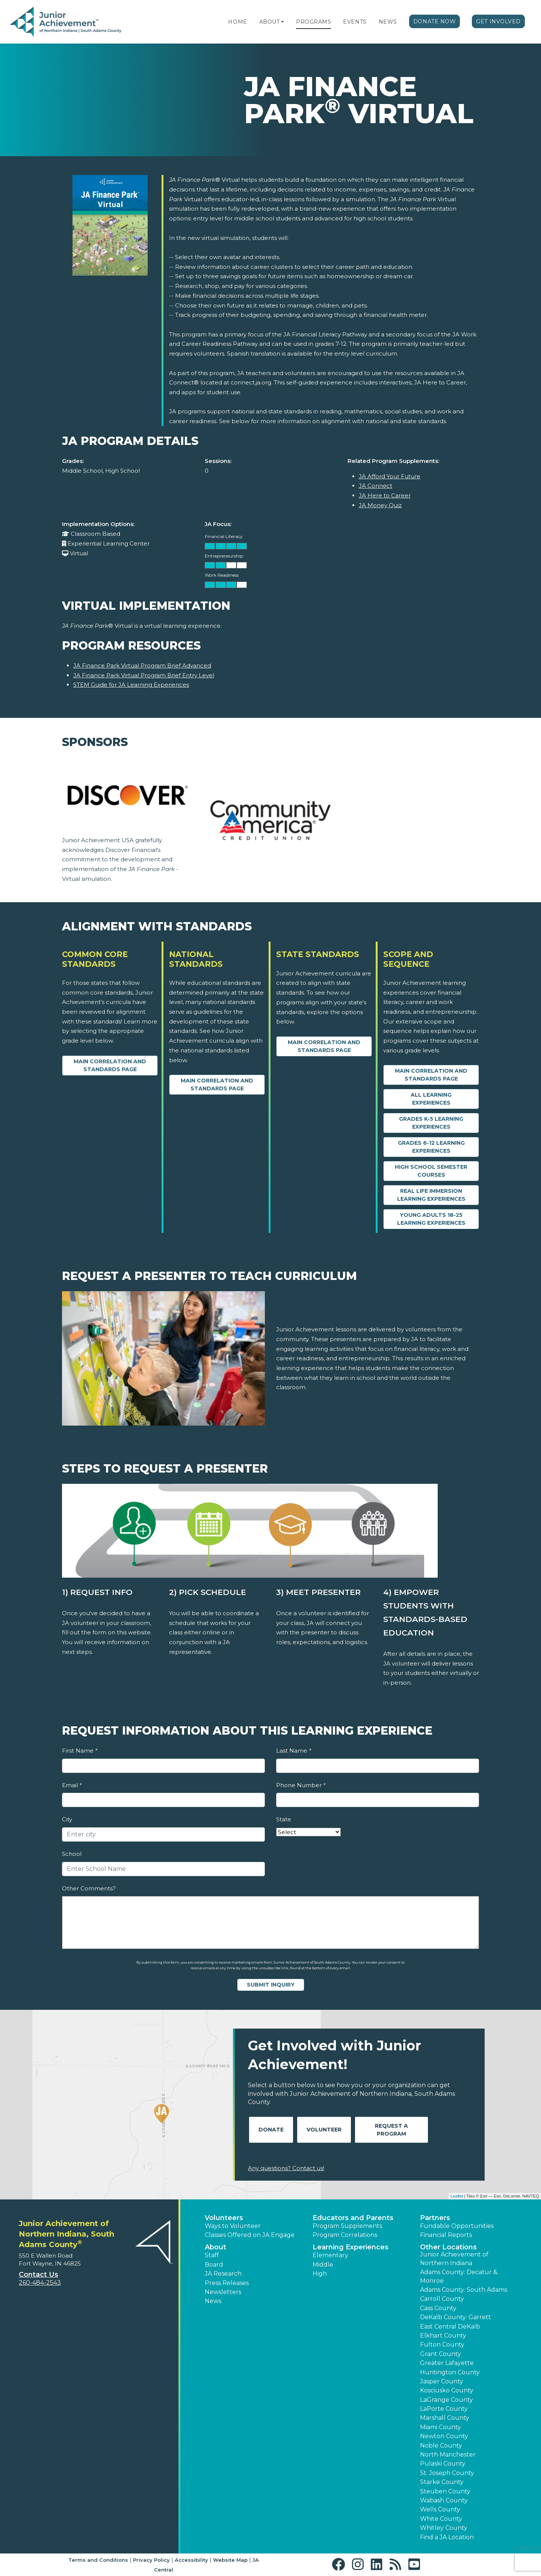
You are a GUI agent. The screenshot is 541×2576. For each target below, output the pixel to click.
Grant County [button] (440, 2353)
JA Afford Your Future (389, 476)
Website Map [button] (230, 2560)
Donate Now (434, 21)
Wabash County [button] (444, 2500)
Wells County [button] (440, 2509)
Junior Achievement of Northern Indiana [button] (454, 2258)
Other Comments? (89, 1888)
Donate (271, 2129)
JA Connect (375, 485)
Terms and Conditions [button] (98, 2560)
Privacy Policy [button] (151, 2560)
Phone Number (300, 1785)
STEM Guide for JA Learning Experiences (131, 684)
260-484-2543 (40, 2282)
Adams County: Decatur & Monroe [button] (458, 2276)
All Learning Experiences (431, 1098)
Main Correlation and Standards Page (110, 1065)
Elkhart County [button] (443, 2335)
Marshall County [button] (444, 2417)
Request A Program (391, 2129)
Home (237, 21)
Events (354, 21)
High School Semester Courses (431, 1171)
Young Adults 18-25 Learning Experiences (431, 1219)
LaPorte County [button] (444, 2408)
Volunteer (324, 2129)
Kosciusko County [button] (446, 2390)
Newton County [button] (444, 2436)
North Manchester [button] (448, 2454)
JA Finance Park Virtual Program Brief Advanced (142, 665)
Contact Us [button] (38, 2274)
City (67, 1819)
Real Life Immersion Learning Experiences (431, 1195)
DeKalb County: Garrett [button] (455, 2317)
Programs (313, 21)
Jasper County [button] (441, 2381)
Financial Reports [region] (446, 2234)
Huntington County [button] (450, 2372)
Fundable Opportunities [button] (457, 2225)
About (269, 21)
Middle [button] (323, 2264)
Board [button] (214, 2264)
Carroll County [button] (442, 2298)
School (72, 1853)
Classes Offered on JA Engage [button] (250, 2234)
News (388, 21)
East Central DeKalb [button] (450, 2326)
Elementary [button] (330, 2255)
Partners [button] (435, 2217)
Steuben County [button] (445, 2491)
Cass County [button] (438, 2308)
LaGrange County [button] (446, 2399)
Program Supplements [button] (347, 2225)
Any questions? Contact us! (286, 2168)
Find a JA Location (447, 2537)
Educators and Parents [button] (353, 2217)
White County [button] (441, 2518)
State (283, 1819)
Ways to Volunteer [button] (233, 2225)
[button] (282, 21)
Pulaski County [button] (442, 2463)
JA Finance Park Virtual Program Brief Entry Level (143, 675)
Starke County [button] (442, 2482)
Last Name (293, 1750)
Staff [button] (212, 2255)
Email (72, 1785)
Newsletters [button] (223, 2292)
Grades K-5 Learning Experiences (431, 1122)
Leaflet (456, 2196)
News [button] (213, 2301)
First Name (79, 1750)
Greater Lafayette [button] (447, 2362)
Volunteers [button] (224, 2217)
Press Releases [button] (227, 2283)
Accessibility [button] (191, 2560)
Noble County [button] (441, 2445)
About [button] (215, 2247)
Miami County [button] (440, 2427)
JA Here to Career (385, 495)
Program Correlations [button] (345, 2234)
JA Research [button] (223, 2273)
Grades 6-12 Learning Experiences (431, 1147)
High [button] (320, 2273)
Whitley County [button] (443, 2527)
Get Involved (498, 21)
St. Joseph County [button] (447, 2473)
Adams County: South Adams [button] (463, 2289)
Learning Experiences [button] (350, 2247)
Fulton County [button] (442, 2344)
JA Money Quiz (380, 505)
